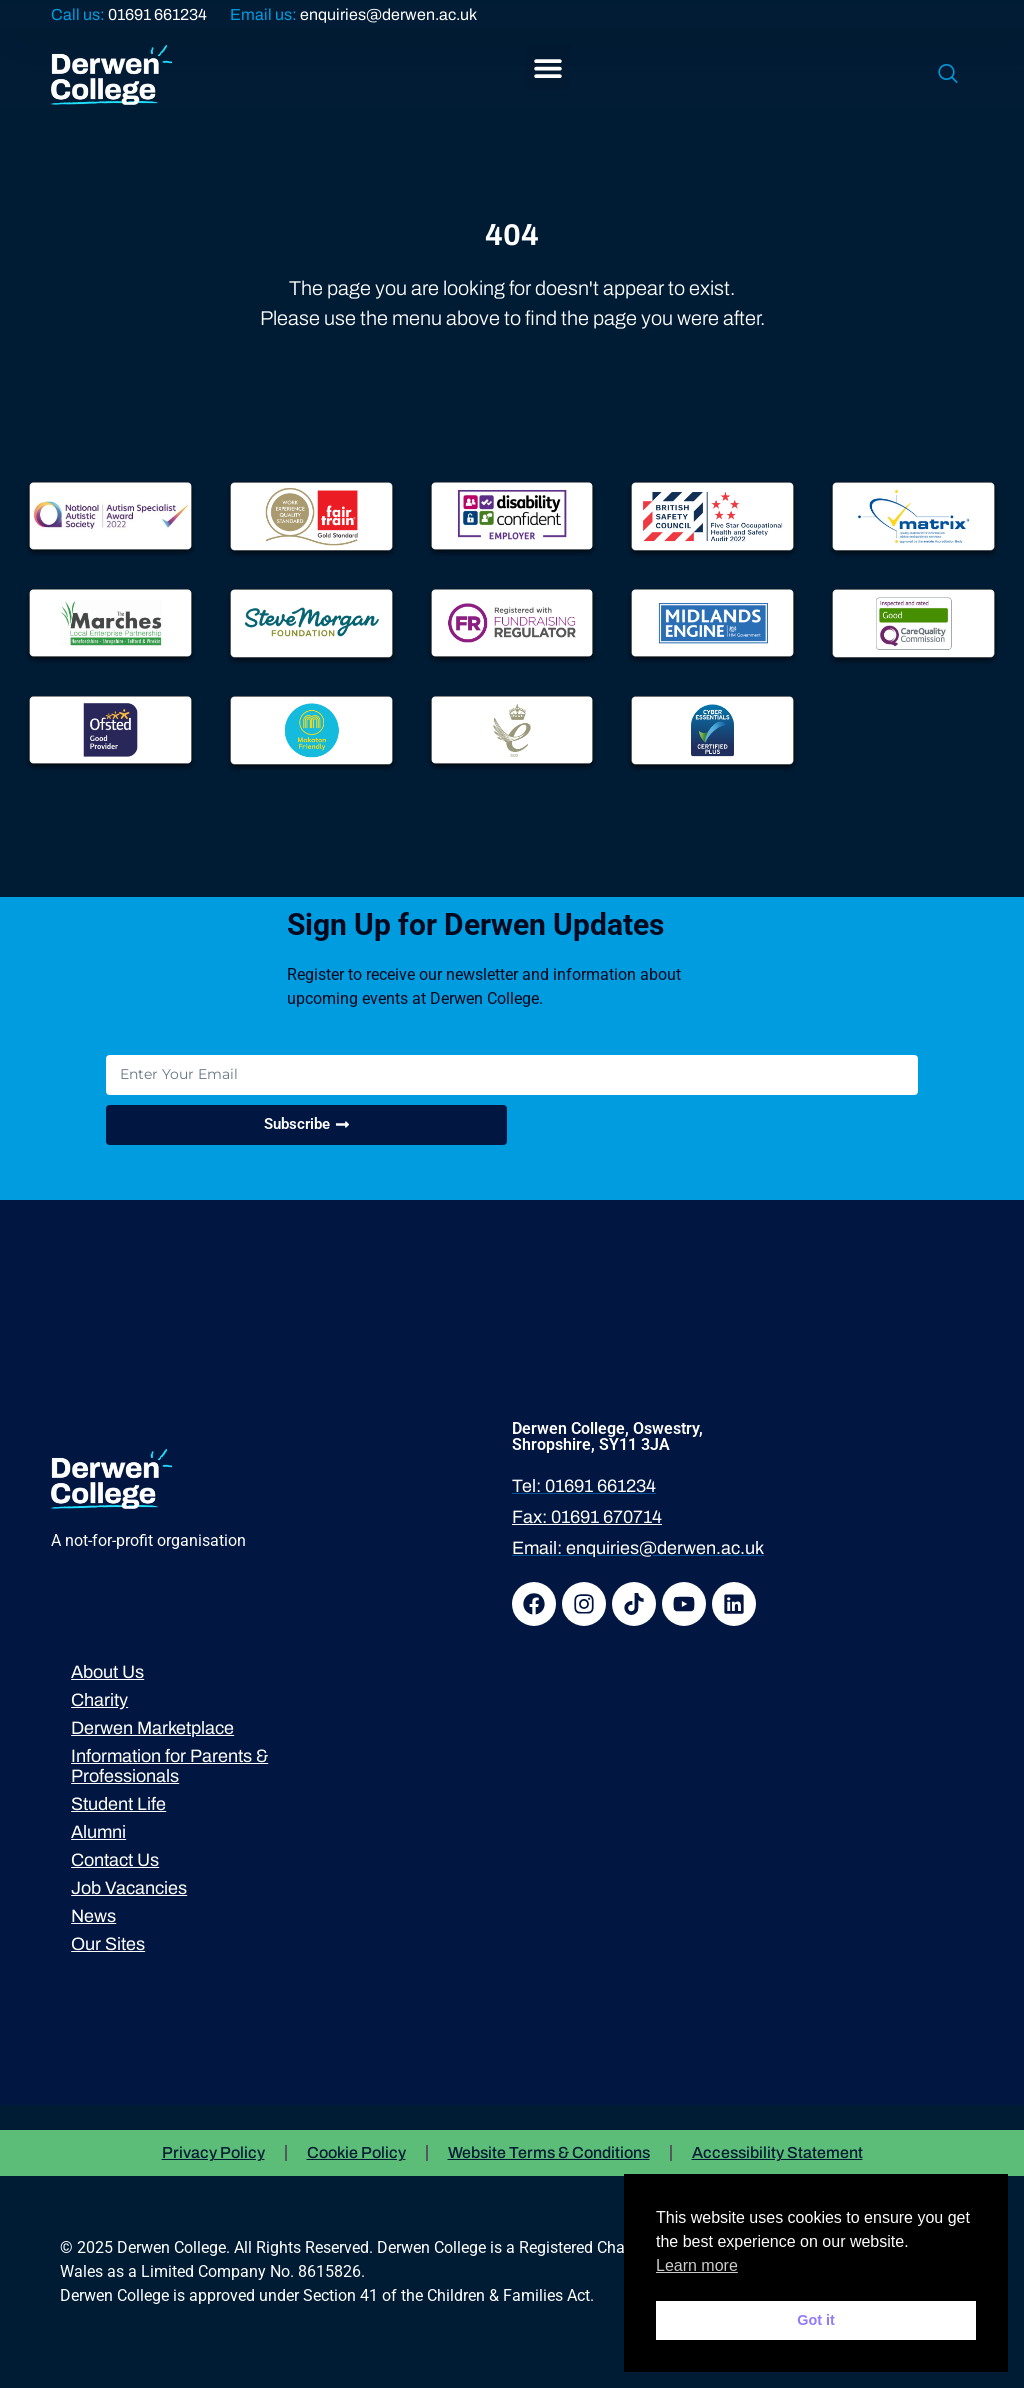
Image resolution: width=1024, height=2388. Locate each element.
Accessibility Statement (777, 2152)
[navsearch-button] (948, 75)
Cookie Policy (356, 2152)
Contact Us (115, 1860)
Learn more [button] (697, 2265)
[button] (547, 67)
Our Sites (108, 1944)
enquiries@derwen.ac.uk (388, 14)
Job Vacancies (129, 1888)
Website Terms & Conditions (549, 2152)
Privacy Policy (213, 2152)
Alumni (98, 1832)
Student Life (118, 1804)
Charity (99, 1700)
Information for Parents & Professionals (169, 1766)
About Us (107, 1672)
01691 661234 (157, 14)
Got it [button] (816, 2320)
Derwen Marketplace (152, 1728)
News (93, 1916)
